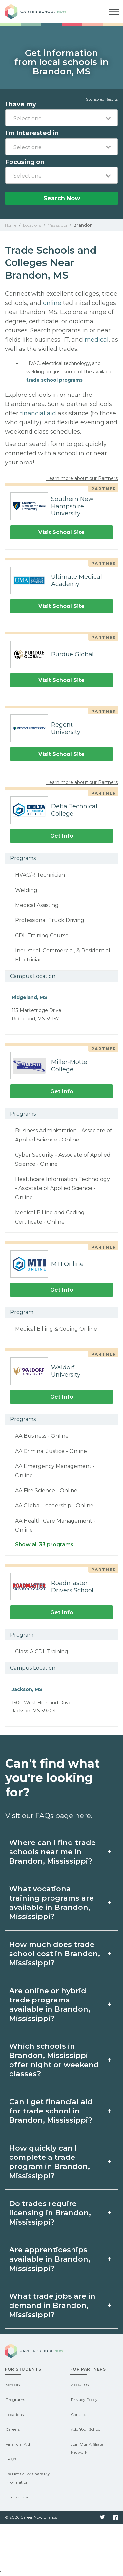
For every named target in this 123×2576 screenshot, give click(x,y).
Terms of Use (17, 2497)
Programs (15, 2399)
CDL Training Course (42, 935)
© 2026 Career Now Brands (31, 2517)
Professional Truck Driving (49, 920)
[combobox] (61, 118)
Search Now (61, 198)
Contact (78, 2414)
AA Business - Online (42, 1436)
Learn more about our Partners (82, 478)
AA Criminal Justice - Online (51, 1451)
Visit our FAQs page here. (48, 1815)
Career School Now (41, 11)
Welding (26, 890)
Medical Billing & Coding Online (56, 1329)
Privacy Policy (84, 2399)
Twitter (102, 2517)
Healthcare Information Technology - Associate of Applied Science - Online (62, 1188)
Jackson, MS (27, 1689)
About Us (80, 2384)
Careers (13, 2429)
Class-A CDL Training (41, 1651)
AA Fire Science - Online (46, 1490)
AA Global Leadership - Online (54, 1506)
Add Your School (86, 2429)
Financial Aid (18, 2444)
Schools (13, 2384)
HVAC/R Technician (40, 875)
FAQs (11, 2458)
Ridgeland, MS (29, 997)
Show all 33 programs (44, 1544)
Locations (15, 2414)
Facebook (115, 2517)
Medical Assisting (37, 905)
